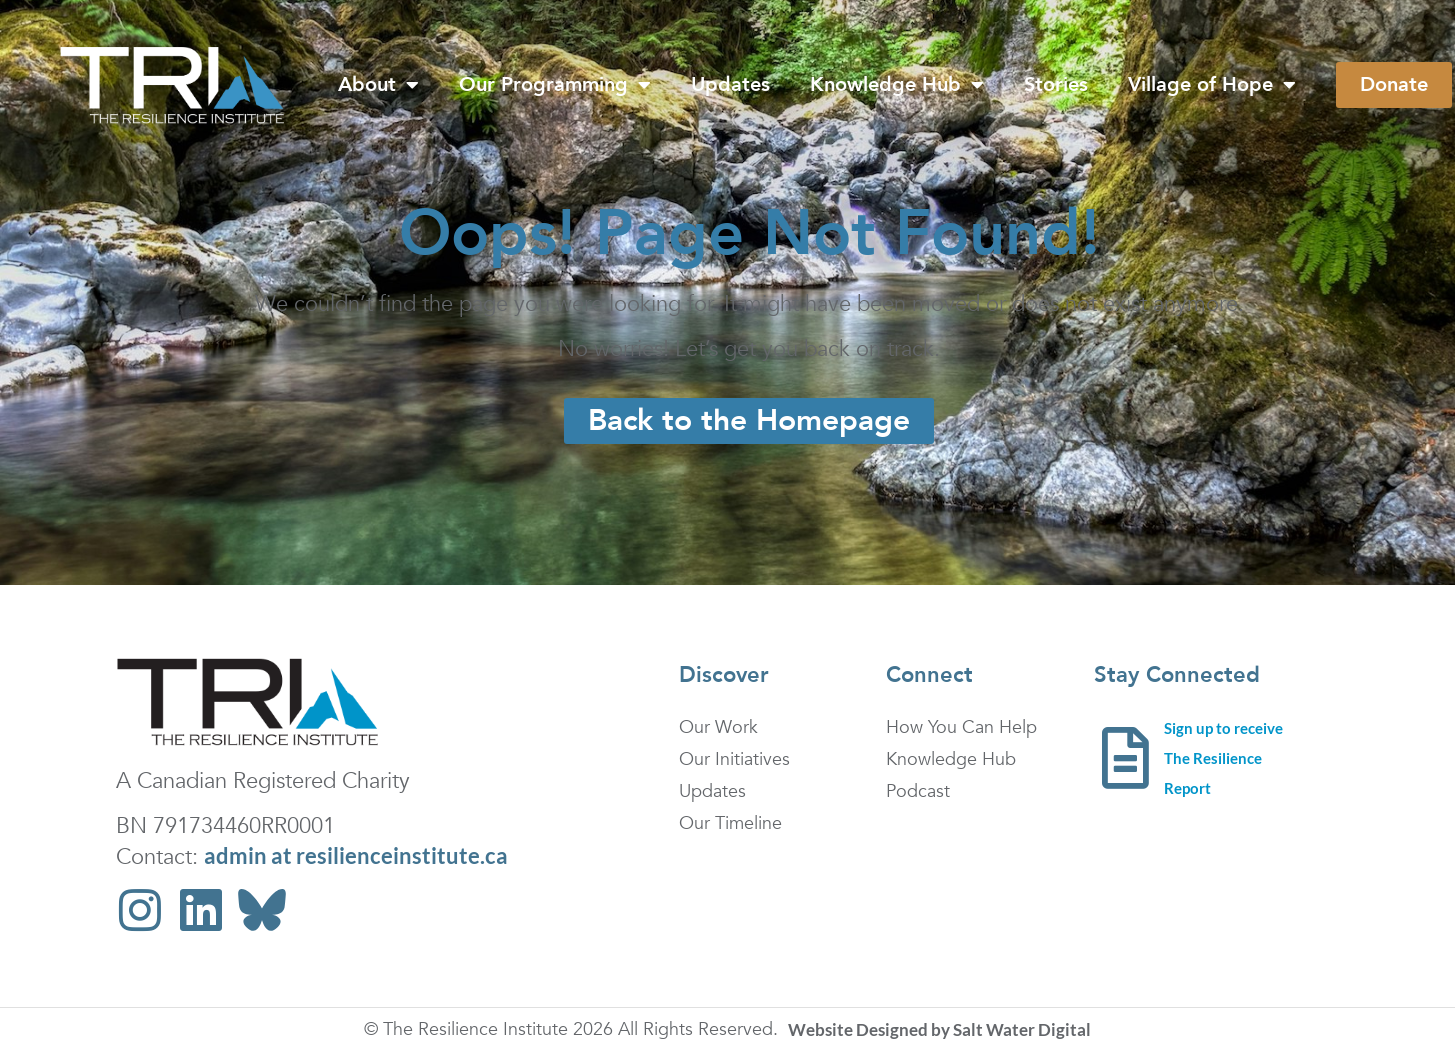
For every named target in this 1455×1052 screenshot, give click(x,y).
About (378, 85)
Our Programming (555, 85)
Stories (1056, 84)
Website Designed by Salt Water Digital (939, 1029)
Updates (730, 84)
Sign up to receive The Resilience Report (1223, 758)
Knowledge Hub (897, 85)
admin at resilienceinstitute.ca (356, 855)
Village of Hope (1212, 85)
